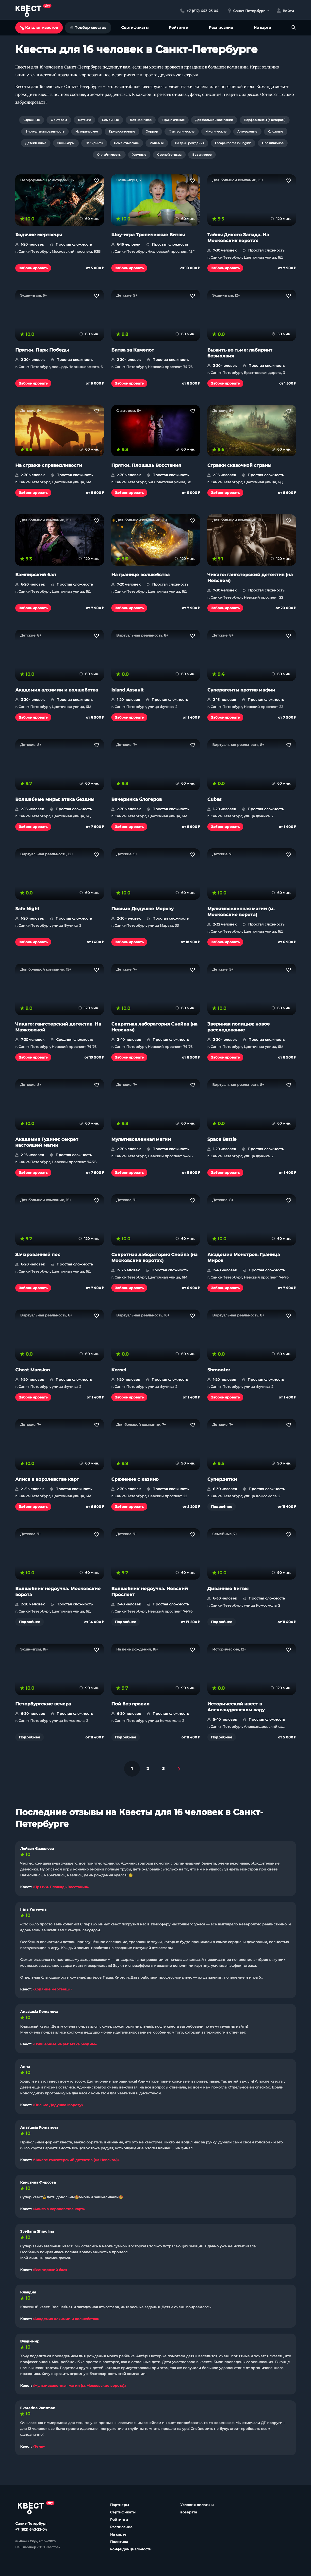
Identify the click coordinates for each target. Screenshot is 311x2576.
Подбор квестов (88, 27)
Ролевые (157, 143)
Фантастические (182, 131)
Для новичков (140, 120)
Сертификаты (134, 27)
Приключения (173, 120)
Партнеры (119, 2505)
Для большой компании (214, 120)
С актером (59, 120)
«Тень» (39, 2446)
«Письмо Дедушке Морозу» (58, 2105)
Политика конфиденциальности (130, 2545)
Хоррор (152, 131)
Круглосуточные (122, 131)
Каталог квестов (39, 27)
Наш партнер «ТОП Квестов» (37, 2547)
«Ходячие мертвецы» (52, 1989)
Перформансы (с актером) (264, 120)
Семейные (110, 120)
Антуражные (247, 131)
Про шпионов (272, 143)
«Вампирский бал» (50, 2270)
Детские (84, 120)
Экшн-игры (66, 143)
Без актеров (202, 154)
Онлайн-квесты (109, 154)
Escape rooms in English (233, 143)
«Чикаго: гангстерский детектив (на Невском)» (76, 2160)
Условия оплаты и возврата (197, 2508)
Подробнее (221, 1506)
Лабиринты (94, 143)
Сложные (275, 131)
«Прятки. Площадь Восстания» (61, 1887)
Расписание (221, 27)
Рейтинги (178, 27)
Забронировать (33, 268)
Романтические (126, 143)
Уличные (139, 154)
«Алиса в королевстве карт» (59, 2209)
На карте (262, 27)
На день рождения (189, 143)
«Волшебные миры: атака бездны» (65, 2044)
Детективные (35, 143)
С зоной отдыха (169, 154)
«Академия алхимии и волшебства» (66, 2319)
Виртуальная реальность (45, 131)
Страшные (31, 120)
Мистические (216, 131)
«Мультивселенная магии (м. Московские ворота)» (79, 2385)
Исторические (86, 131)
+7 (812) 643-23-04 (31, 2529)
